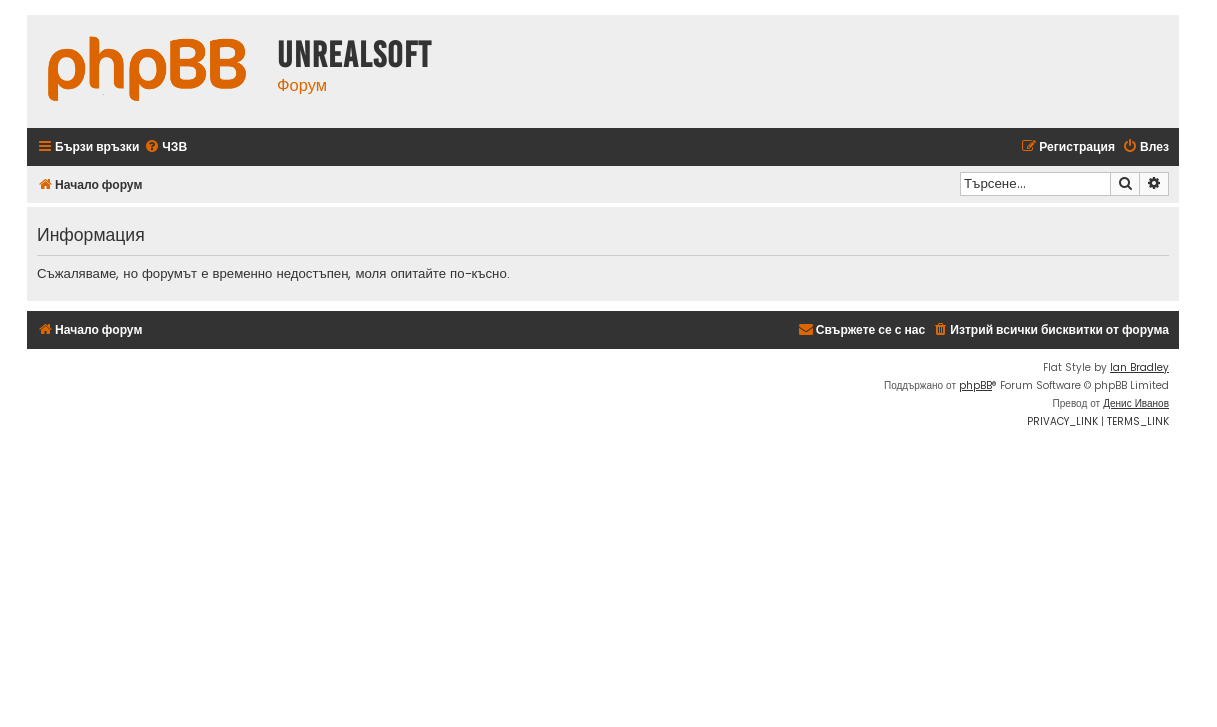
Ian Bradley (1139, 367)
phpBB (975, 385)
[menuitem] (165, 147)
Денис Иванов (1136, 403)
